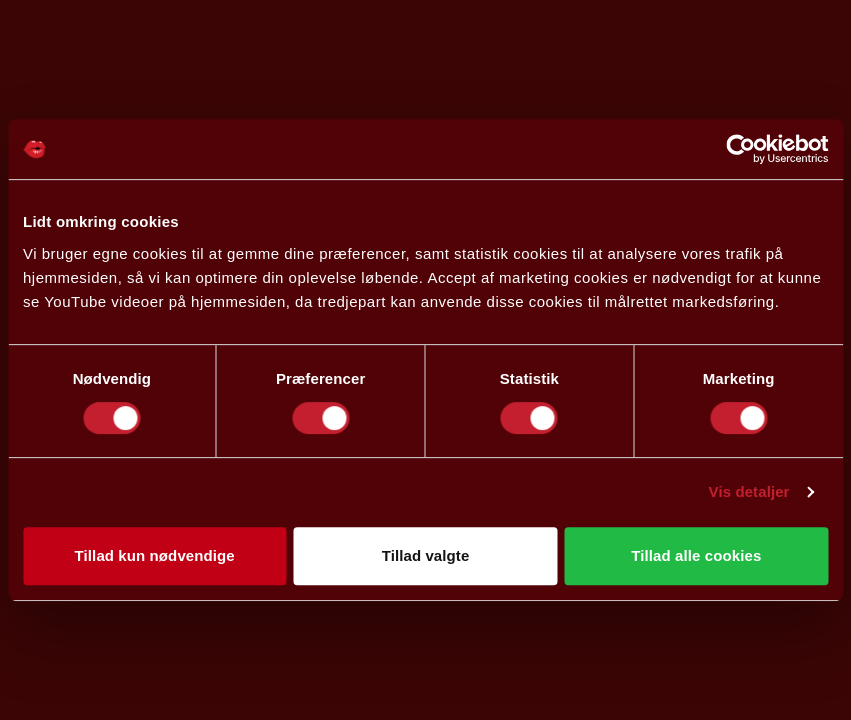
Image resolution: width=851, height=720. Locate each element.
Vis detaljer (749, 491)
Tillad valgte (426, 555)
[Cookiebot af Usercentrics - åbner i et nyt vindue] (740, 149)
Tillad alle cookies (696, 555)
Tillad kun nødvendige (155, 555)
